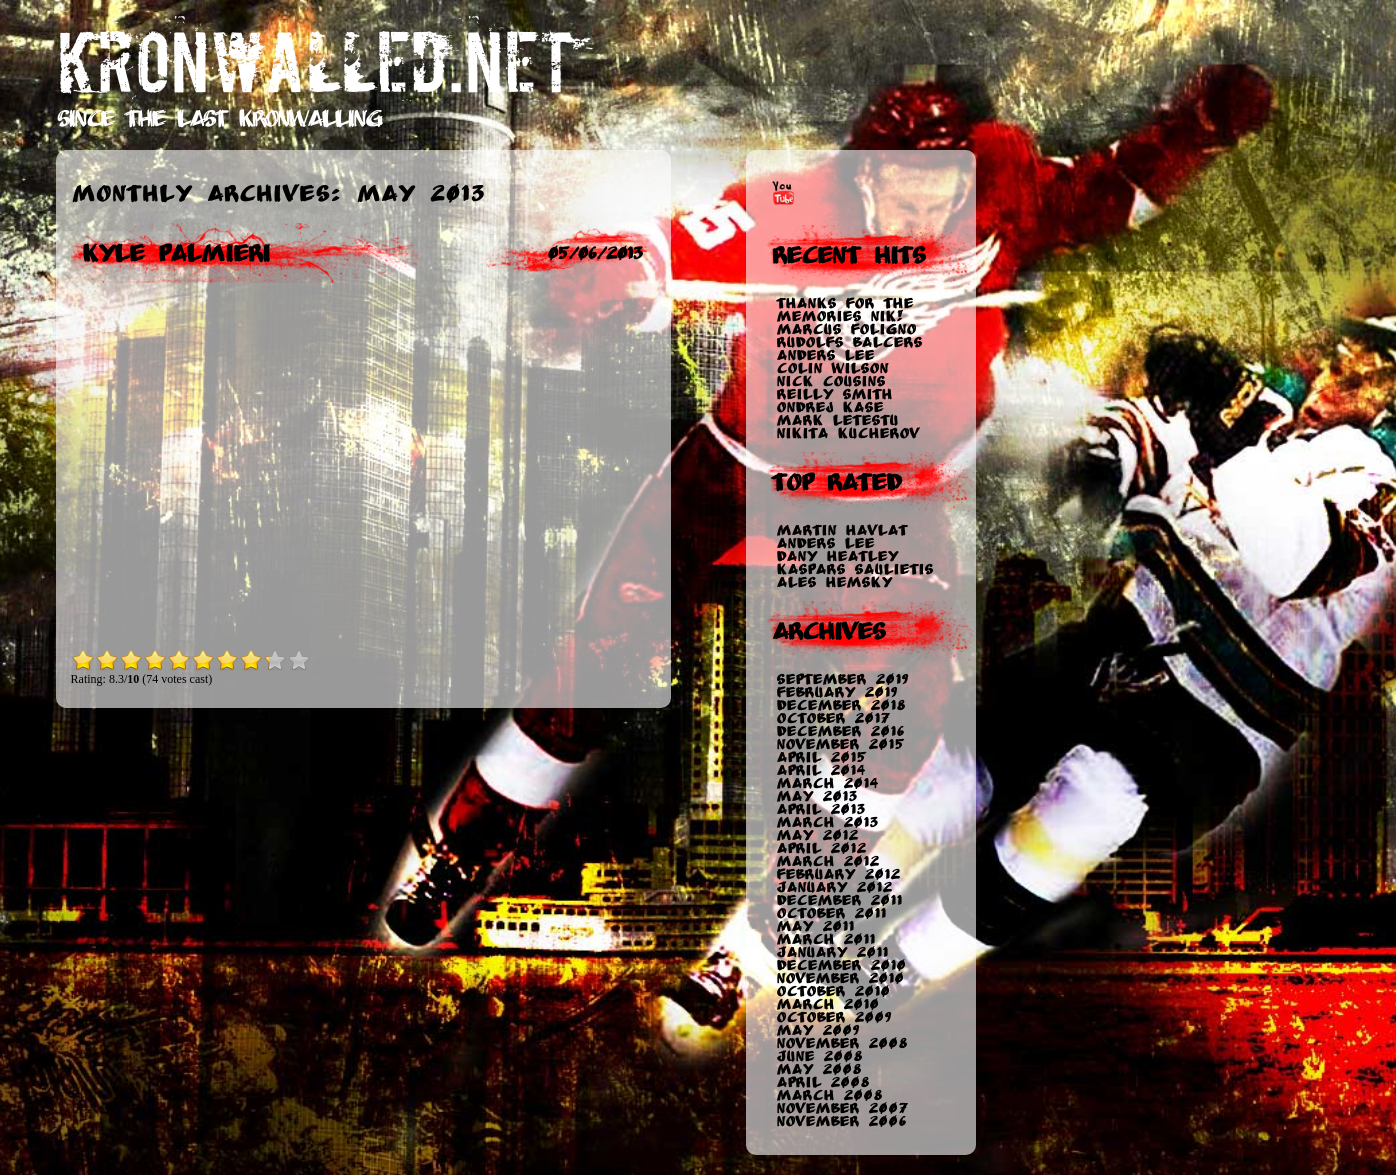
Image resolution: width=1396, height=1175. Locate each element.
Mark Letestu (837, 420)
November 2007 (842, 1108)
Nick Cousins (830, 381)
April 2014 (820, 770)
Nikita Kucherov (847, 433)
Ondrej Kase (829, 407)
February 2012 (838, 874)
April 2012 (821, 848)
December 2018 (840, 705)
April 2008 (822, 1082)
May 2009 (817, 1030)
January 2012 (834, 887)
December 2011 (839, 900)
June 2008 (819, 1056)
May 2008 (818, 1069)
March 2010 (827, 1004)
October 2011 (831, 913)
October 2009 (833, 1017)
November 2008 (841, 1043)
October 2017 (833, 718)
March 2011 (825, 939)
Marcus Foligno (846, 329)
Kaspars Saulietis (854, 569)
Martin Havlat (841, 530)
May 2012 (817, 835)
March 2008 (829, 1095)
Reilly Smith (834, 394)
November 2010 (840, 978)
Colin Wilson (832, 368)
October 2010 (833, 991)
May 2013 (816, 796)
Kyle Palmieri (175, 254)
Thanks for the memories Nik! (844, 310)
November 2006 (841, 1121)
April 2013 (820, 809)
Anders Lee (825, 355)
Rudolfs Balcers (849, 342)
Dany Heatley (837, 556)
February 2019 (836, 692)
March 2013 (827, 822)
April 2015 (821, 757)
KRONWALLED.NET (315, 63)
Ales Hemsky (834, 582)
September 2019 (842, 679)
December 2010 (841, 965)
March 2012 (827, 861)
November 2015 (840, 744)
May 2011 (815, 926)
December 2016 (840, 731)
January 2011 (832, 952)
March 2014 (827, 783)
